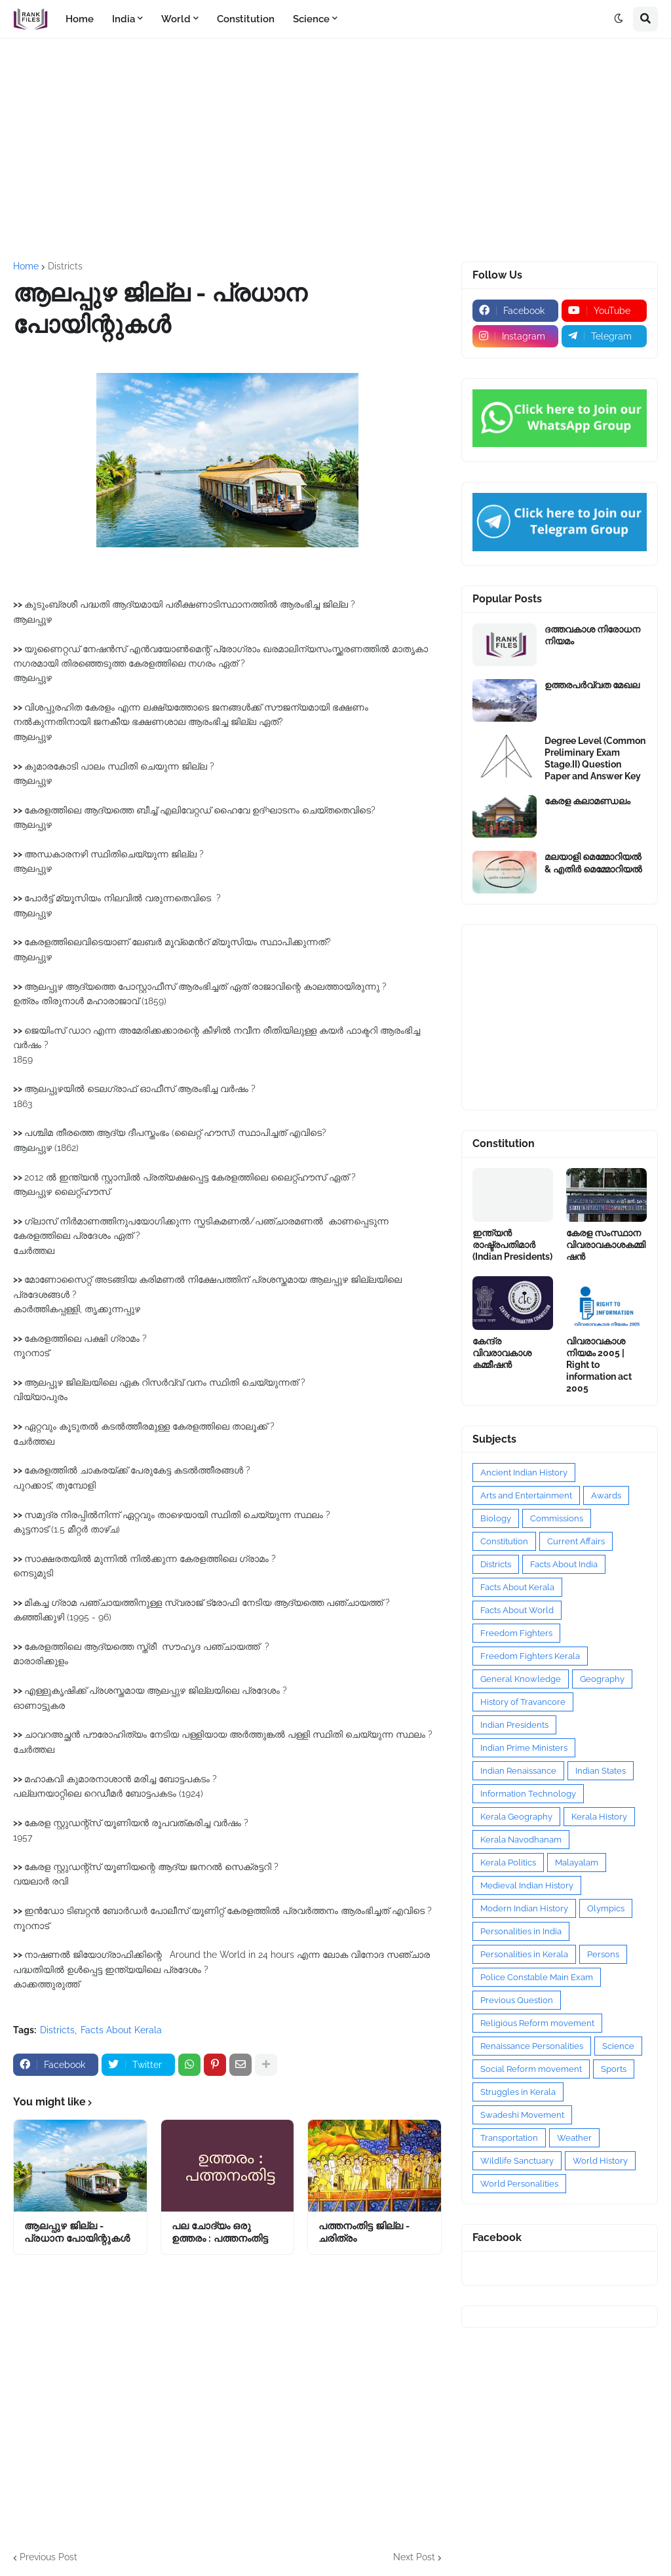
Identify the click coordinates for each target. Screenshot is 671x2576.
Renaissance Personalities (531, 2046)
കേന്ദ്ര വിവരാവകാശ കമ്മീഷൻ (501, 1353)
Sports (613, 2069)
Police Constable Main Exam (536, 1977)
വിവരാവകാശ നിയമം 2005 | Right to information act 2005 (599, 1365)
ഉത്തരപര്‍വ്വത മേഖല (592, 685)
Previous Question (516, 2000)
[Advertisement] (335, 150)
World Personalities (519, 2184)
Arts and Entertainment (526, 1495)
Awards (606, 1495)
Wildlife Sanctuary (517, 2161)
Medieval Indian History (526, 1885)
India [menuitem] (123, 19)
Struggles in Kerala (518, 2092)
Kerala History (599, 1817)
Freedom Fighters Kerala (530, 1656)
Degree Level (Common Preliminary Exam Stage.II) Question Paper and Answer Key (595, 758)
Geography (602, 1679)
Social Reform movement (531, 2069)
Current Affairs (576, 1541)
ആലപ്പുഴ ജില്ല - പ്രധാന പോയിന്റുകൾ (77, 2232)
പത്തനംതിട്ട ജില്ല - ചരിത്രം (364, 2232)
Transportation (509, 2138)
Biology (495, 1518)
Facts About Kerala (121, 2030)
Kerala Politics (508, 1862)
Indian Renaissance (518, 1771)
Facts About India (564, 1564)
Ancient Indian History (523, 1472)
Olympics (605, 1908)
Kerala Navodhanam (521, 1839)
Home (26, 266)
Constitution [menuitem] (246, 19)
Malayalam (576, 1862)
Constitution (504, 1541)
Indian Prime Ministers (523, 1748)
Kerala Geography (516, 1817)
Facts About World (517, 1610)
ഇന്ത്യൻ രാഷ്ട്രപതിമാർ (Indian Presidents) (512, 1245)
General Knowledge (520, 1679)
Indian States (600, 1771)
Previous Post (48, 2557)
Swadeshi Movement (522, 2115)
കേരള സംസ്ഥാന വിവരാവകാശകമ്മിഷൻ (605, 1245)
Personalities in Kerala (524, 1954)
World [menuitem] (176, 19)
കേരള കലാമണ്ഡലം (587, 801)
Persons (603, 1954)
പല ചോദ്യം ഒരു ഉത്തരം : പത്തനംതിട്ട (220, 2232)
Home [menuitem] (80, 19)
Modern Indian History (524, 1908)
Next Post (414, 2557)
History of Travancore (523, 1702)
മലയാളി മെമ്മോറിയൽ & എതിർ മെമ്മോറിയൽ (593, 862)
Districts (65, 266)
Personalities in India (521, 1931)
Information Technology (528, 1794)
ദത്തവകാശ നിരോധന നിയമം (592, 635)
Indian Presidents (514, 1725)
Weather (574, 2138)
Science (618, 2046)
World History (600, 2161)
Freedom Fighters (516, 1633)
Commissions (556, 1518)
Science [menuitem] (311, 19)
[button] (618, 19)
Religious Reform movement (537, 2023)
